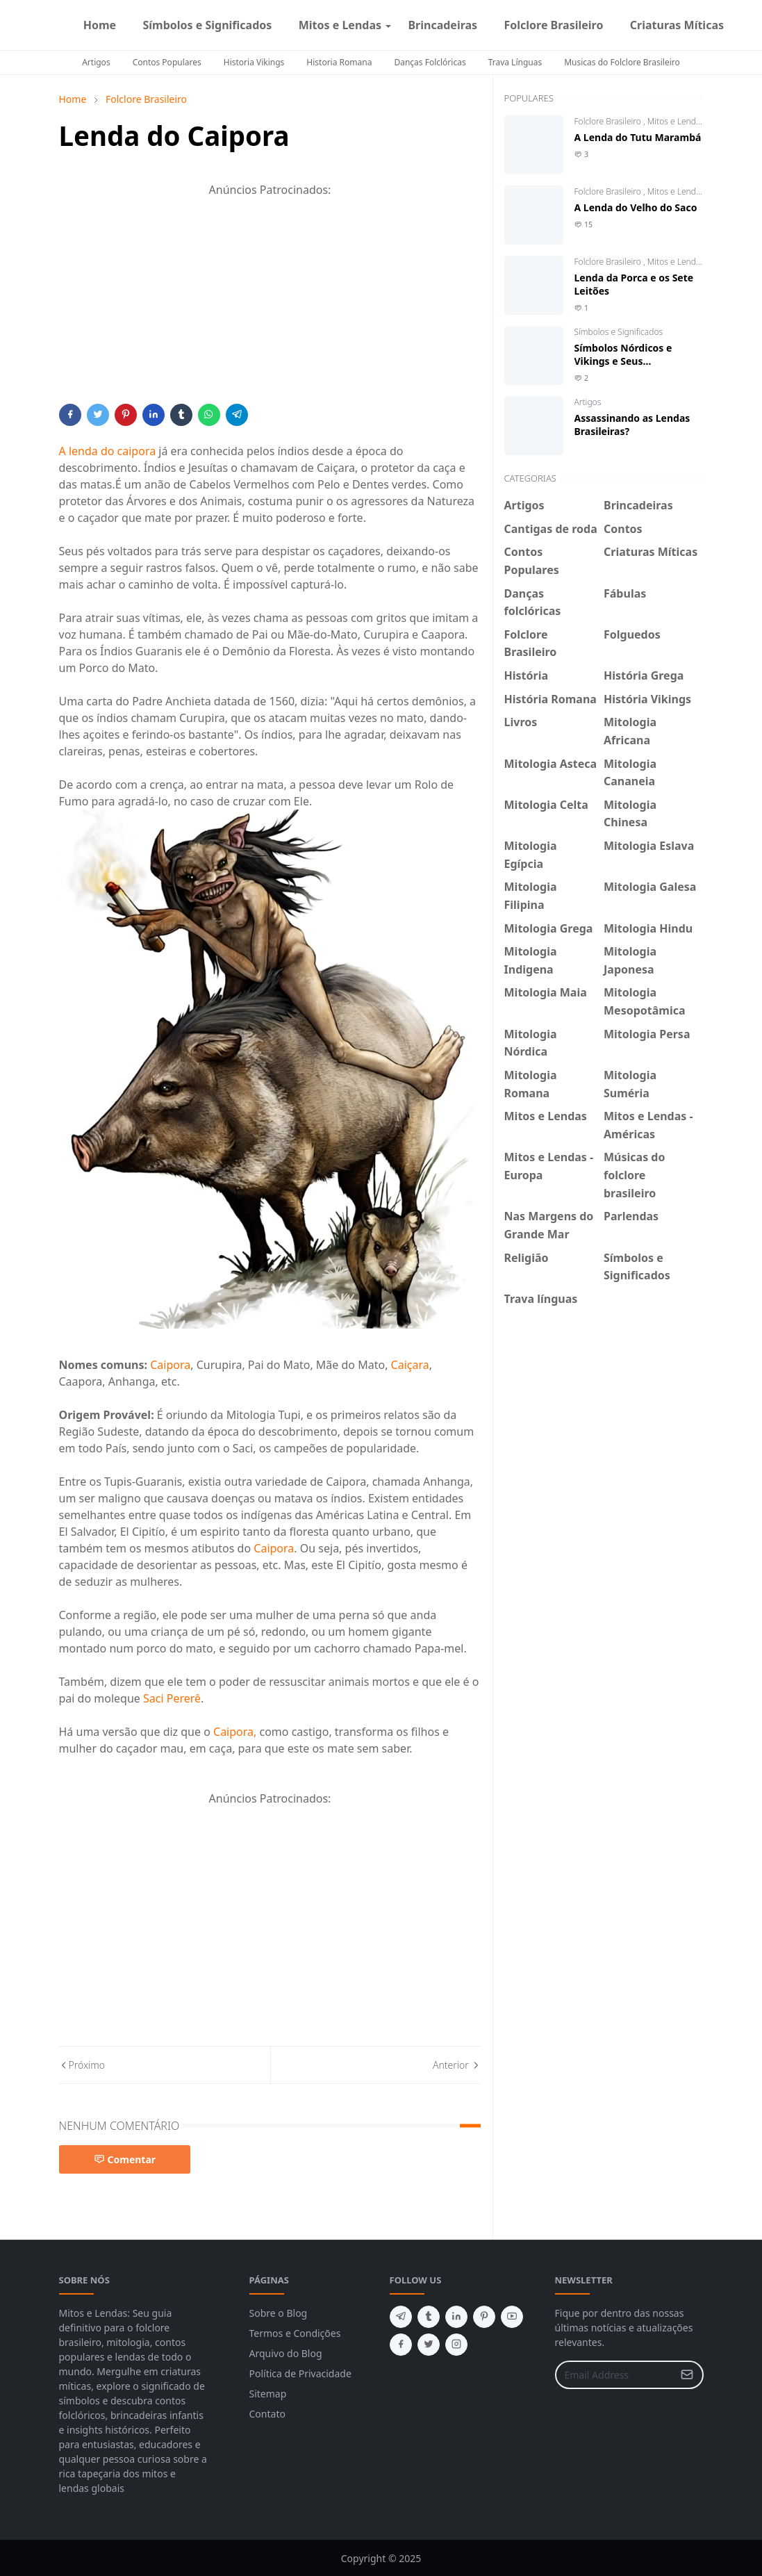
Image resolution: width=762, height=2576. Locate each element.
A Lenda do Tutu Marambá (638, 137)
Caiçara (410, 1364)
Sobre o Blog (278, 2313)
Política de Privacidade (300, 2373)
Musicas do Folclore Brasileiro (622, 62)
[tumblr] (428, 2317)
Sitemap (268, 2393)
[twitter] (428, 2344)
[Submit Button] (687, 2375)
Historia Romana (339, 62)
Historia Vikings (254, 62)
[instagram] (753, 25)
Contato (267, 2413)
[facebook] (742, 25)
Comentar (125, 2159)
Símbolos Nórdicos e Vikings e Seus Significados (623, 361)
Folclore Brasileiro (609, 121)
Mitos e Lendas (675, 121)
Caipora (170, 1364)
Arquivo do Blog (285, 2353)
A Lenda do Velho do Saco (635, 207)
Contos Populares (167, 62)
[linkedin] (456, 2317)
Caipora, (234, 1731)
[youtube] (512, 2317)
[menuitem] (100, 25)
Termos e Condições (295, 2333)
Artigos (96, 62)
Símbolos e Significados (618, 332)
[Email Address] (614, 2375)
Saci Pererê (172, 1698)
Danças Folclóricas (429, 62)
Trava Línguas (515, 62)
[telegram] (401, 2317)
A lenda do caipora (107, 451)
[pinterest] (484, 2317)
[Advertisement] (270, 306)
